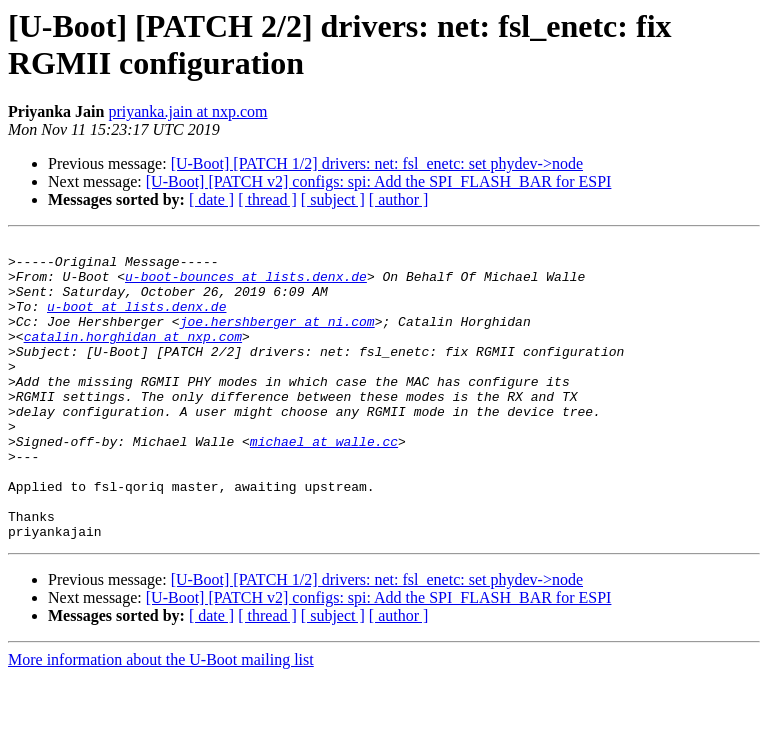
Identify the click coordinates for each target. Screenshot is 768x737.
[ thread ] (267, 199)
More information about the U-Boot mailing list (161, 719)
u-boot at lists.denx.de (136, 321)
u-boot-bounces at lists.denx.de (246, 285)
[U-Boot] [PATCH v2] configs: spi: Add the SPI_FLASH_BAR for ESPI (379, 181)
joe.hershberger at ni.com (277, 339)
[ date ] (211, 199)
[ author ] (399, 199)
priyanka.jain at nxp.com (187, 111)
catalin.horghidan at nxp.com (133, 357)
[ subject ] (333, 199)
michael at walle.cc (324, 483)
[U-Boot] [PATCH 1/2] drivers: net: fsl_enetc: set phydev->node (377, 163)
